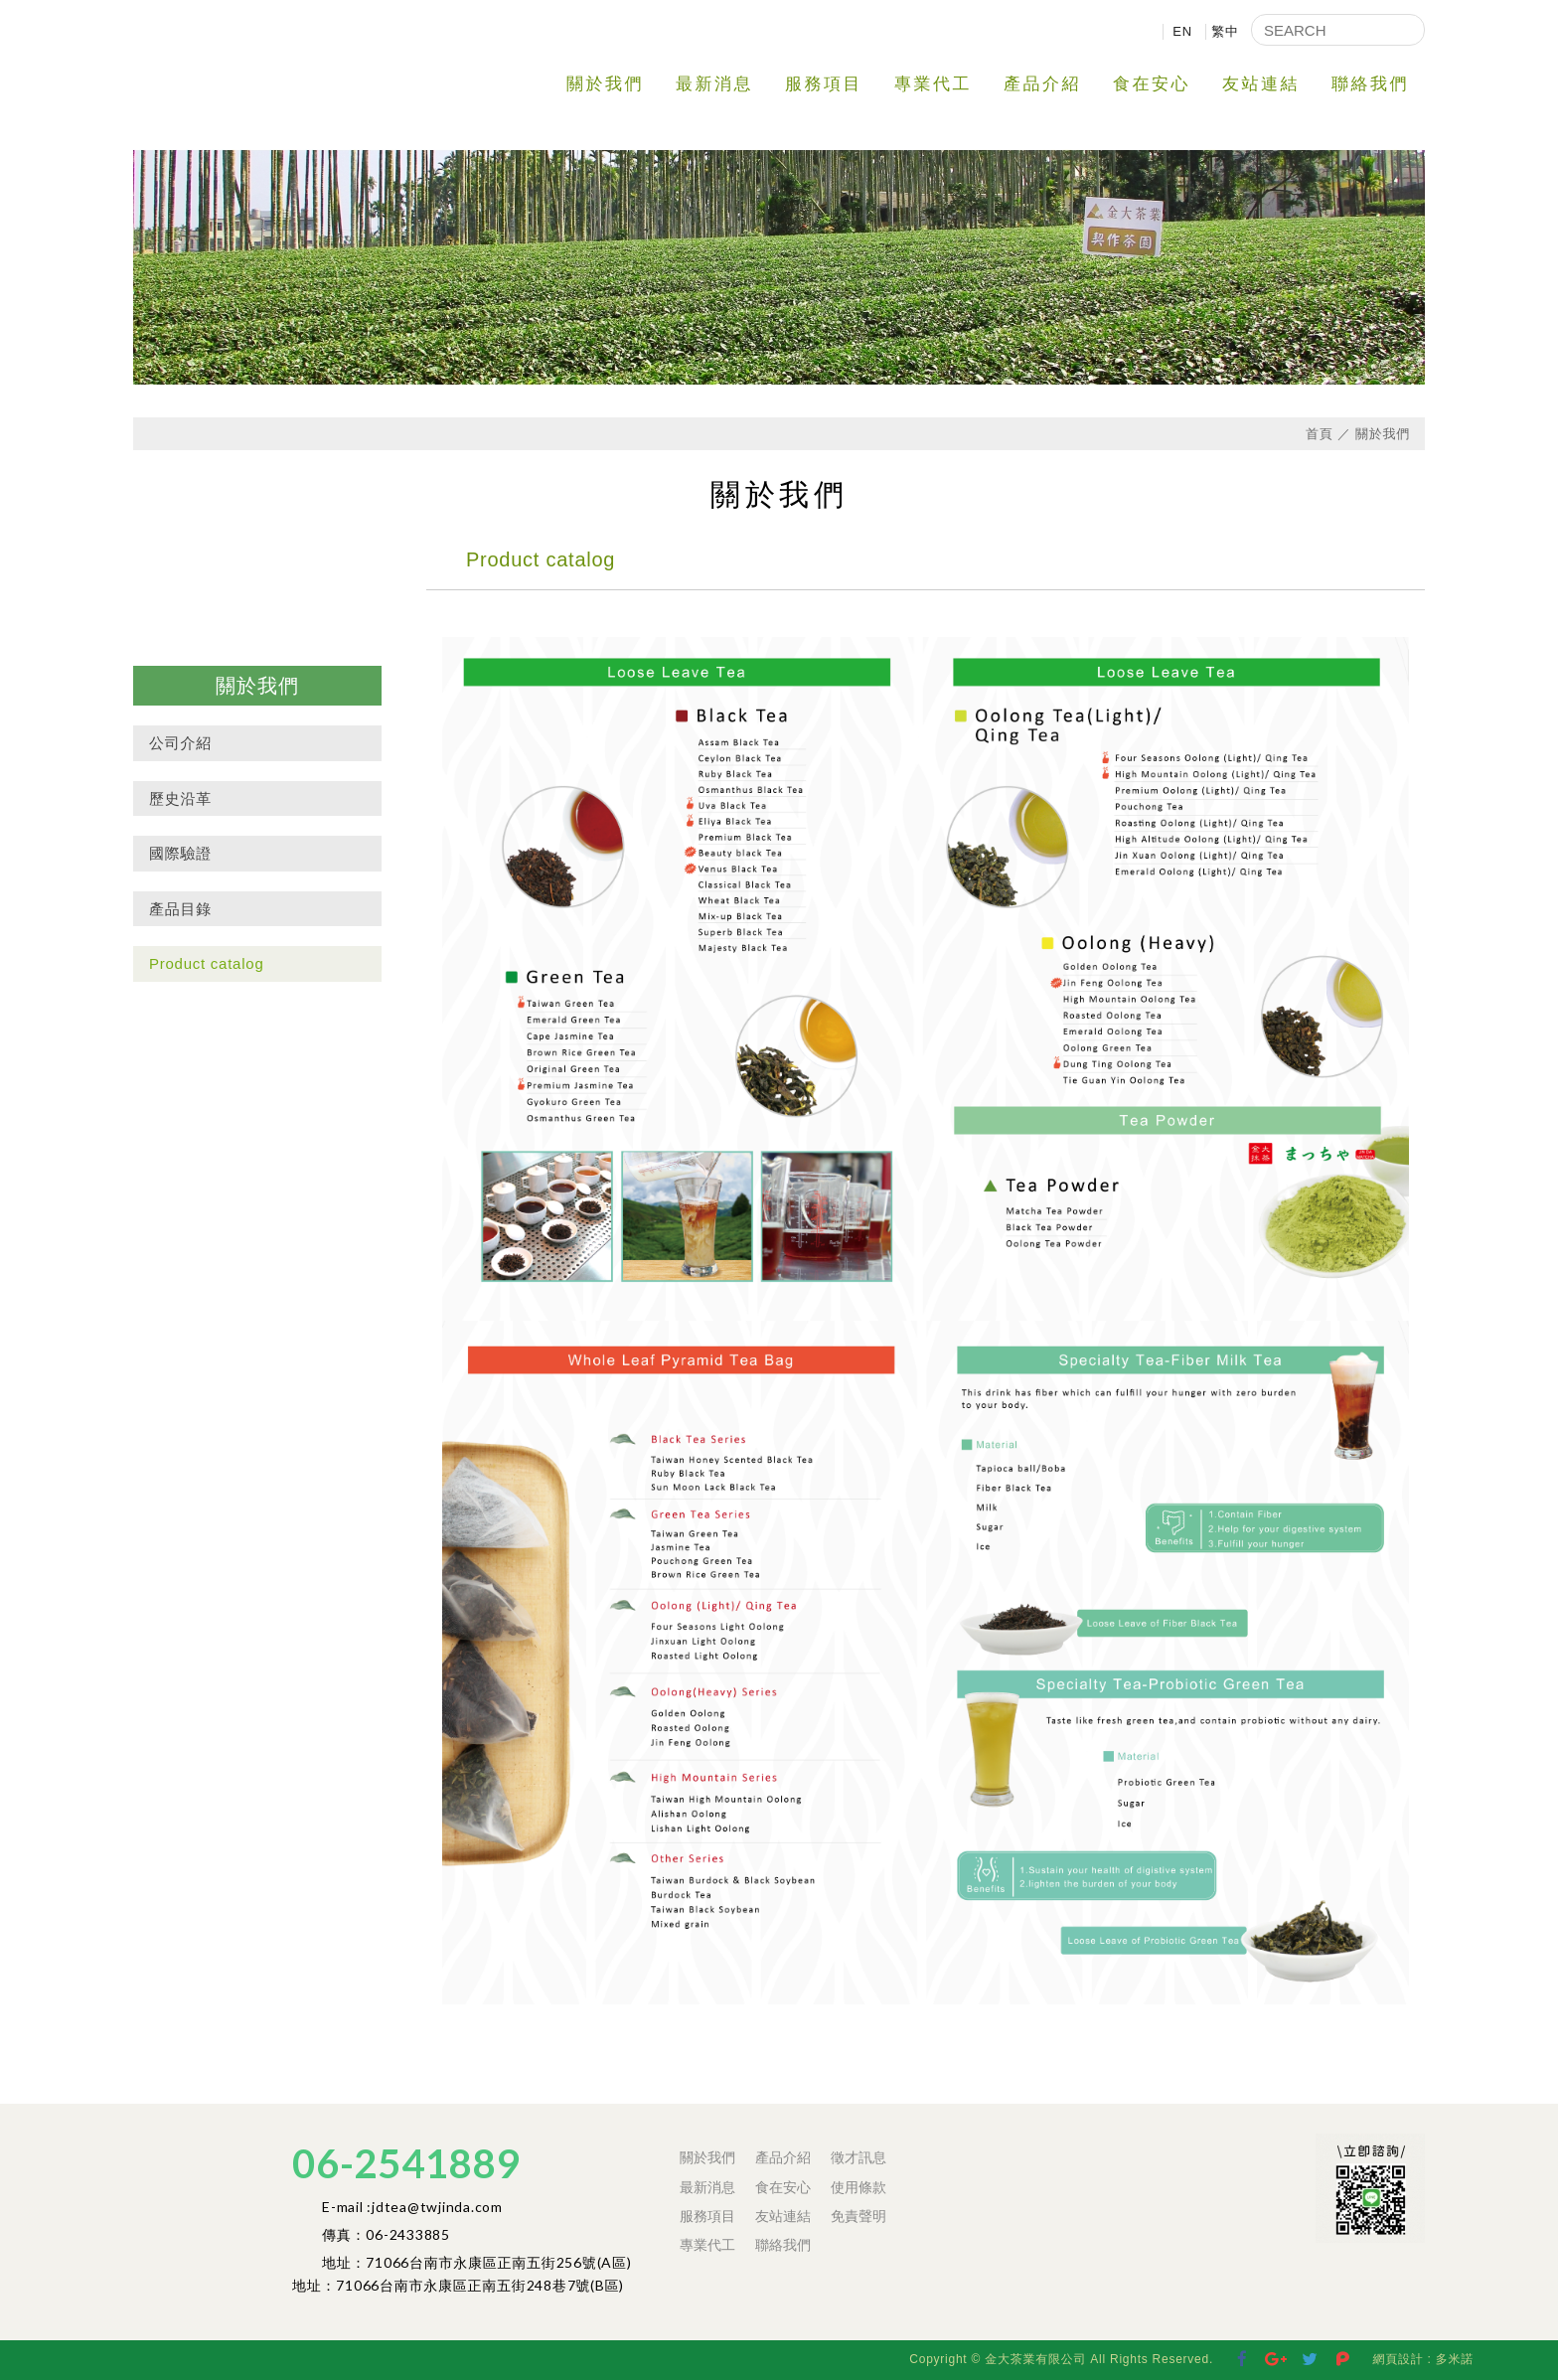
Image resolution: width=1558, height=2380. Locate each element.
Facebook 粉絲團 (1302, 2151)
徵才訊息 (858, 2157)
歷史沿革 (180, 798)
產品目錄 (180, 908)
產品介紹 (1042, 84)
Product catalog (206, 963)
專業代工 (933, 84)
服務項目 (823, 84)
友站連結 (1261, 84)
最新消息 (714, 84)
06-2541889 (406, 2163)
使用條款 (858, 2187)
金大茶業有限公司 (282, 59)
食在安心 (1151, 84)
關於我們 (605, 84)
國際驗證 (180, 853)
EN (1182, 31)
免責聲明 (858, 2216)
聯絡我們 (1370, 84)
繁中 (1225, 31)
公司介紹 (180, 742)
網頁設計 (1397, 2359)
